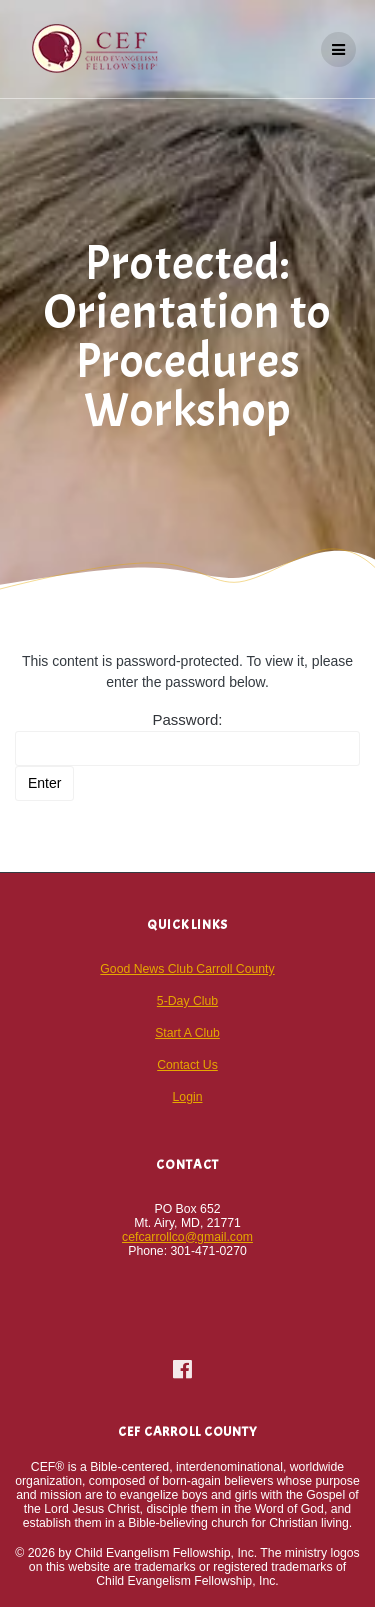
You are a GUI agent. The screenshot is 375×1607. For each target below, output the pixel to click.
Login (188, 1097)
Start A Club (187, 1033)
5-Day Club (187, 1001)
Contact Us (187, 1065)
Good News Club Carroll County (187, 969)
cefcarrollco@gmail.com (187, 1237)
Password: (187, 738)
